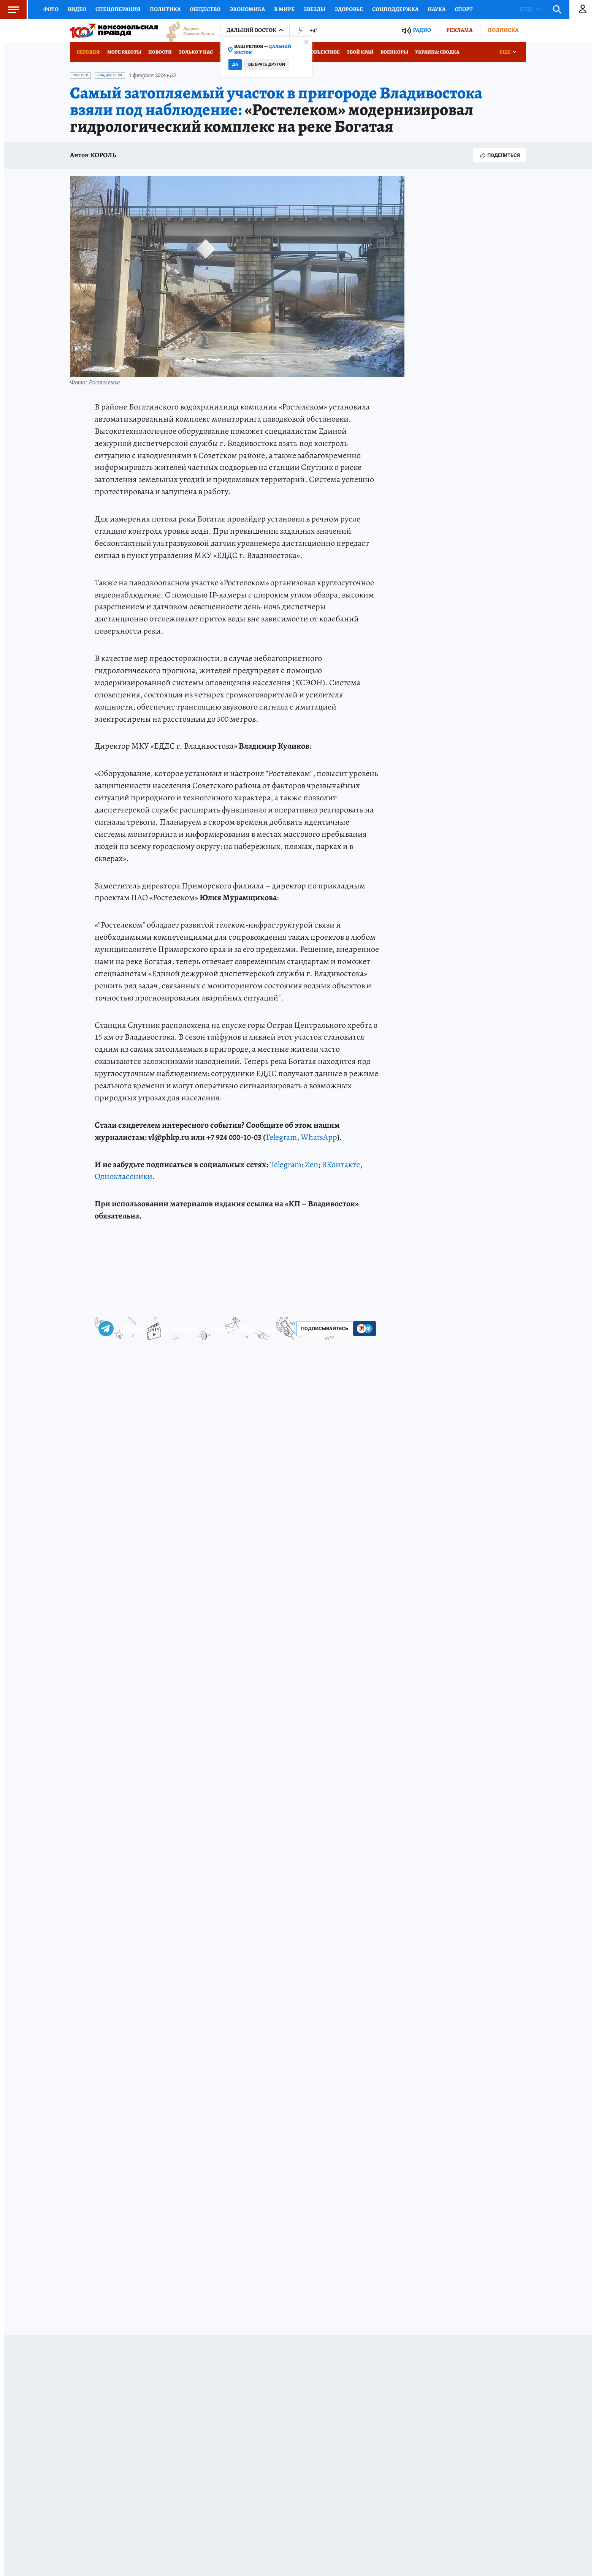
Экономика (247, 9)
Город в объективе (315, 52)
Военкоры (394, 52)
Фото (51, 9)
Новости (160, 52)
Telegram (281, 1137)
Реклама (459, 30)
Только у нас (196, 52)
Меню (9, 9)
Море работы (124, 52)
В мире (284, 9)
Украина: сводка (437, 52)
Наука (436, 9)
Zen (311, 1164)
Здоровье (349, 9)
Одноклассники (123, 1176)
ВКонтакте (341, 1164)
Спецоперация (118, 9)
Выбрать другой (266, 64)
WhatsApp (319, 1137)
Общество (205, 9)
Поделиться (499, 155)
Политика (165, 9)
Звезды (315, 9)
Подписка (503, 30)
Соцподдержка (395, 9)
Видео (77, 9)
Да (235, 64)
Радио (422, 30)
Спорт (464, 9)
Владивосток (109, 75)
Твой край (360, 52)
